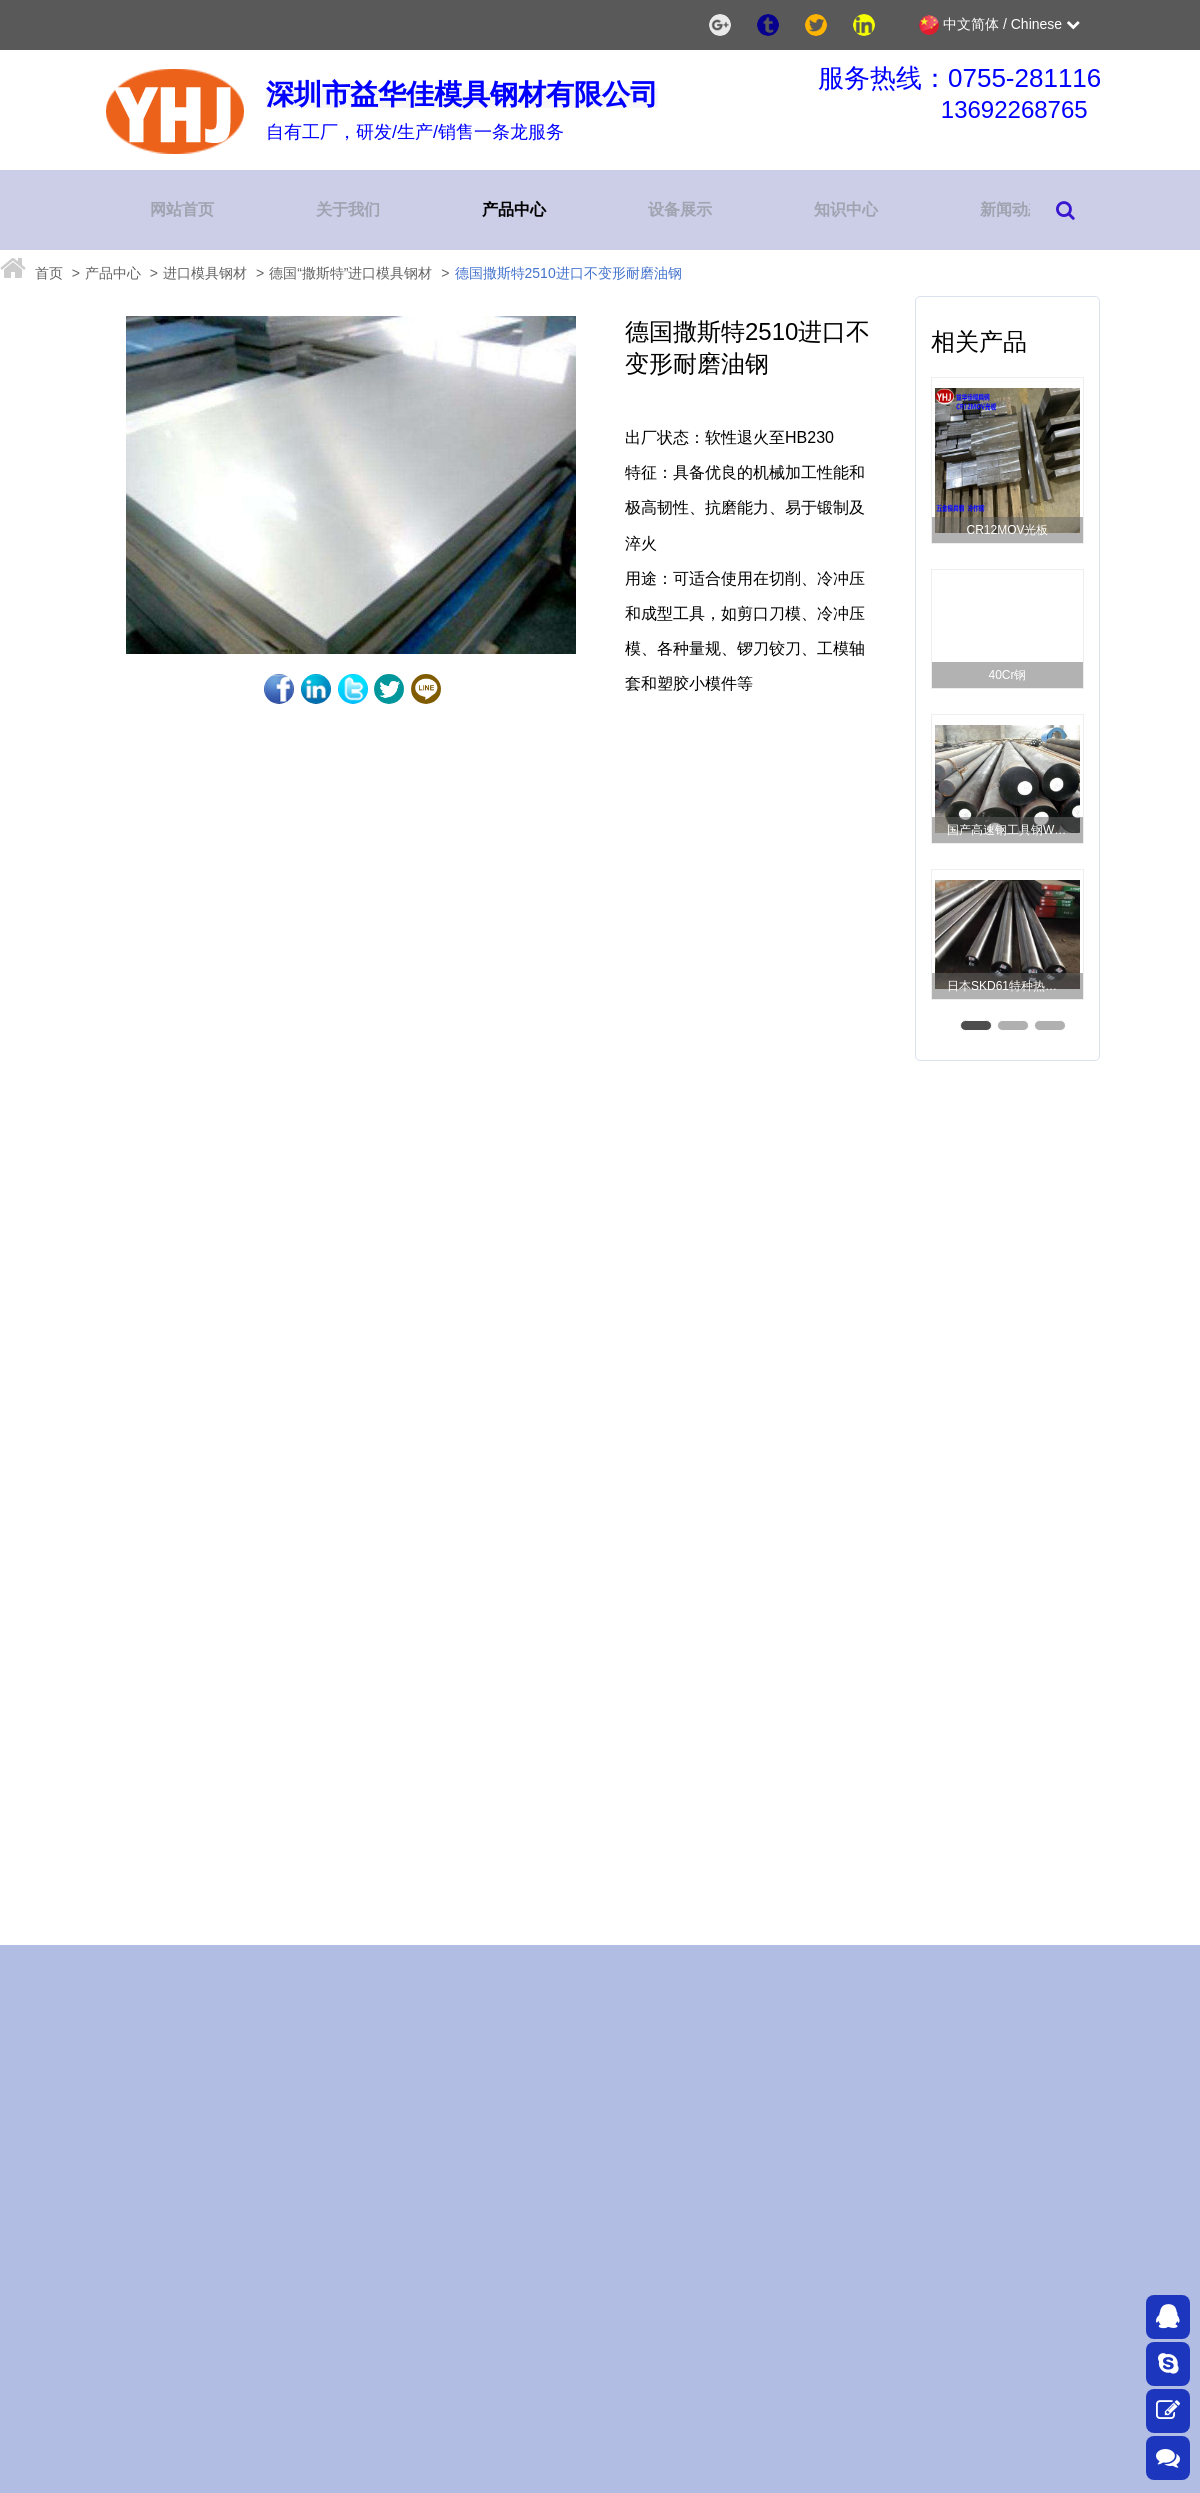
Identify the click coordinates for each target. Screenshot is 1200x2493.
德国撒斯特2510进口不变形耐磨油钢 (568, 273)
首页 (49, 273)
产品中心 (113, 273)
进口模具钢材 (205, 273)
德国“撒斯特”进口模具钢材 (350, 273)
